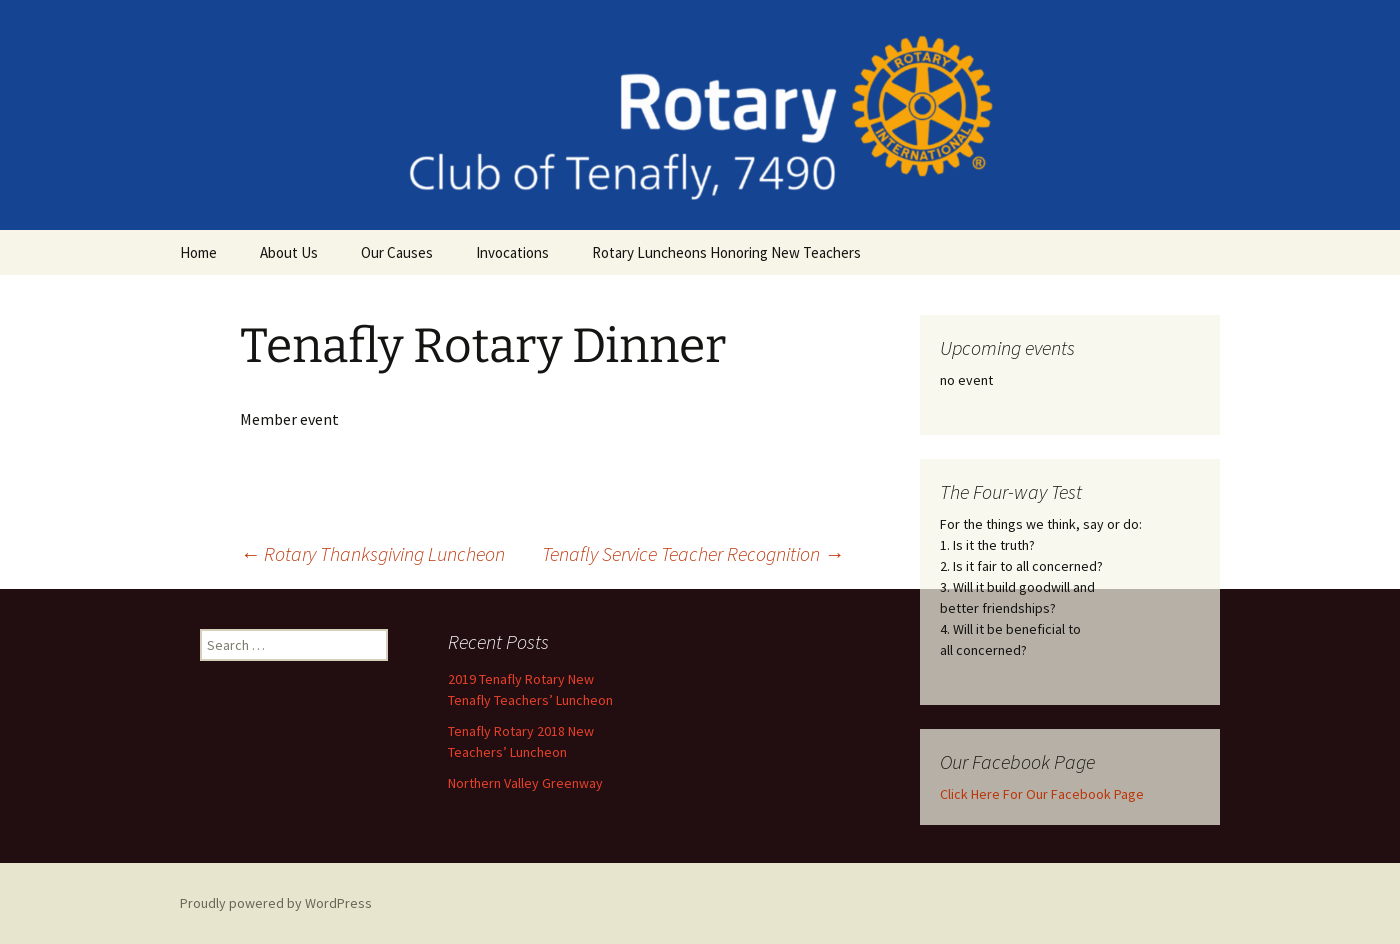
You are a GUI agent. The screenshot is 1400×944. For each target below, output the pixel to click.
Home (198, 252)
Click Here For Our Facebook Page (1042, 794)
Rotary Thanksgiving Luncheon (372, 553)
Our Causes (397, 252)
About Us (289, 252)
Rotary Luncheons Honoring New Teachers (726, 252)
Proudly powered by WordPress (276, 903)
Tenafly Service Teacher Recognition (693, 553)
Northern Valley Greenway (525, 783)
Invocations (512, 252)
